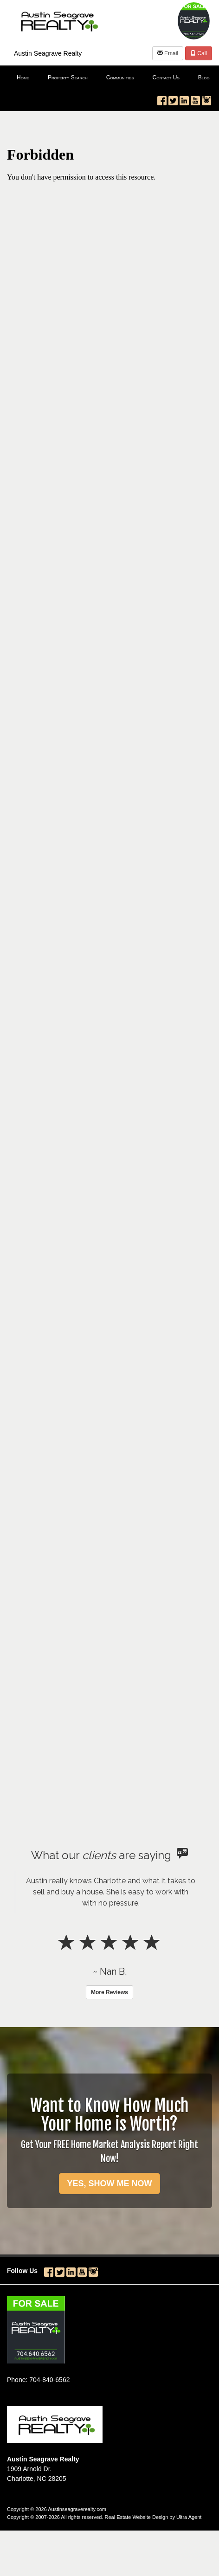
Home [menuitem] (23, 77)
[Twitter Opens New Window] (173, 99)
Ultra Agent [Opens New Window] (188, 2517)
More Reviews (109, 1992)
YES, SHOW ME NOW (109, 2183)
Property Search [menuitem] (68, 77)
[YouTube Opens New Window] (195, 99)
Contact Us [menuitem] (166, 77)
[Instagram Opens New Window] (206, 99)
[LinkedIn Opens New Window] (184, 99)
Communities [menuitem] (120, 77)
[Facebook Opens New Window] (161, 99)
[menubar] (109, 78)
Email (167, 53)
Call (198, 53)
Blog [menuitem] (204, 77)
